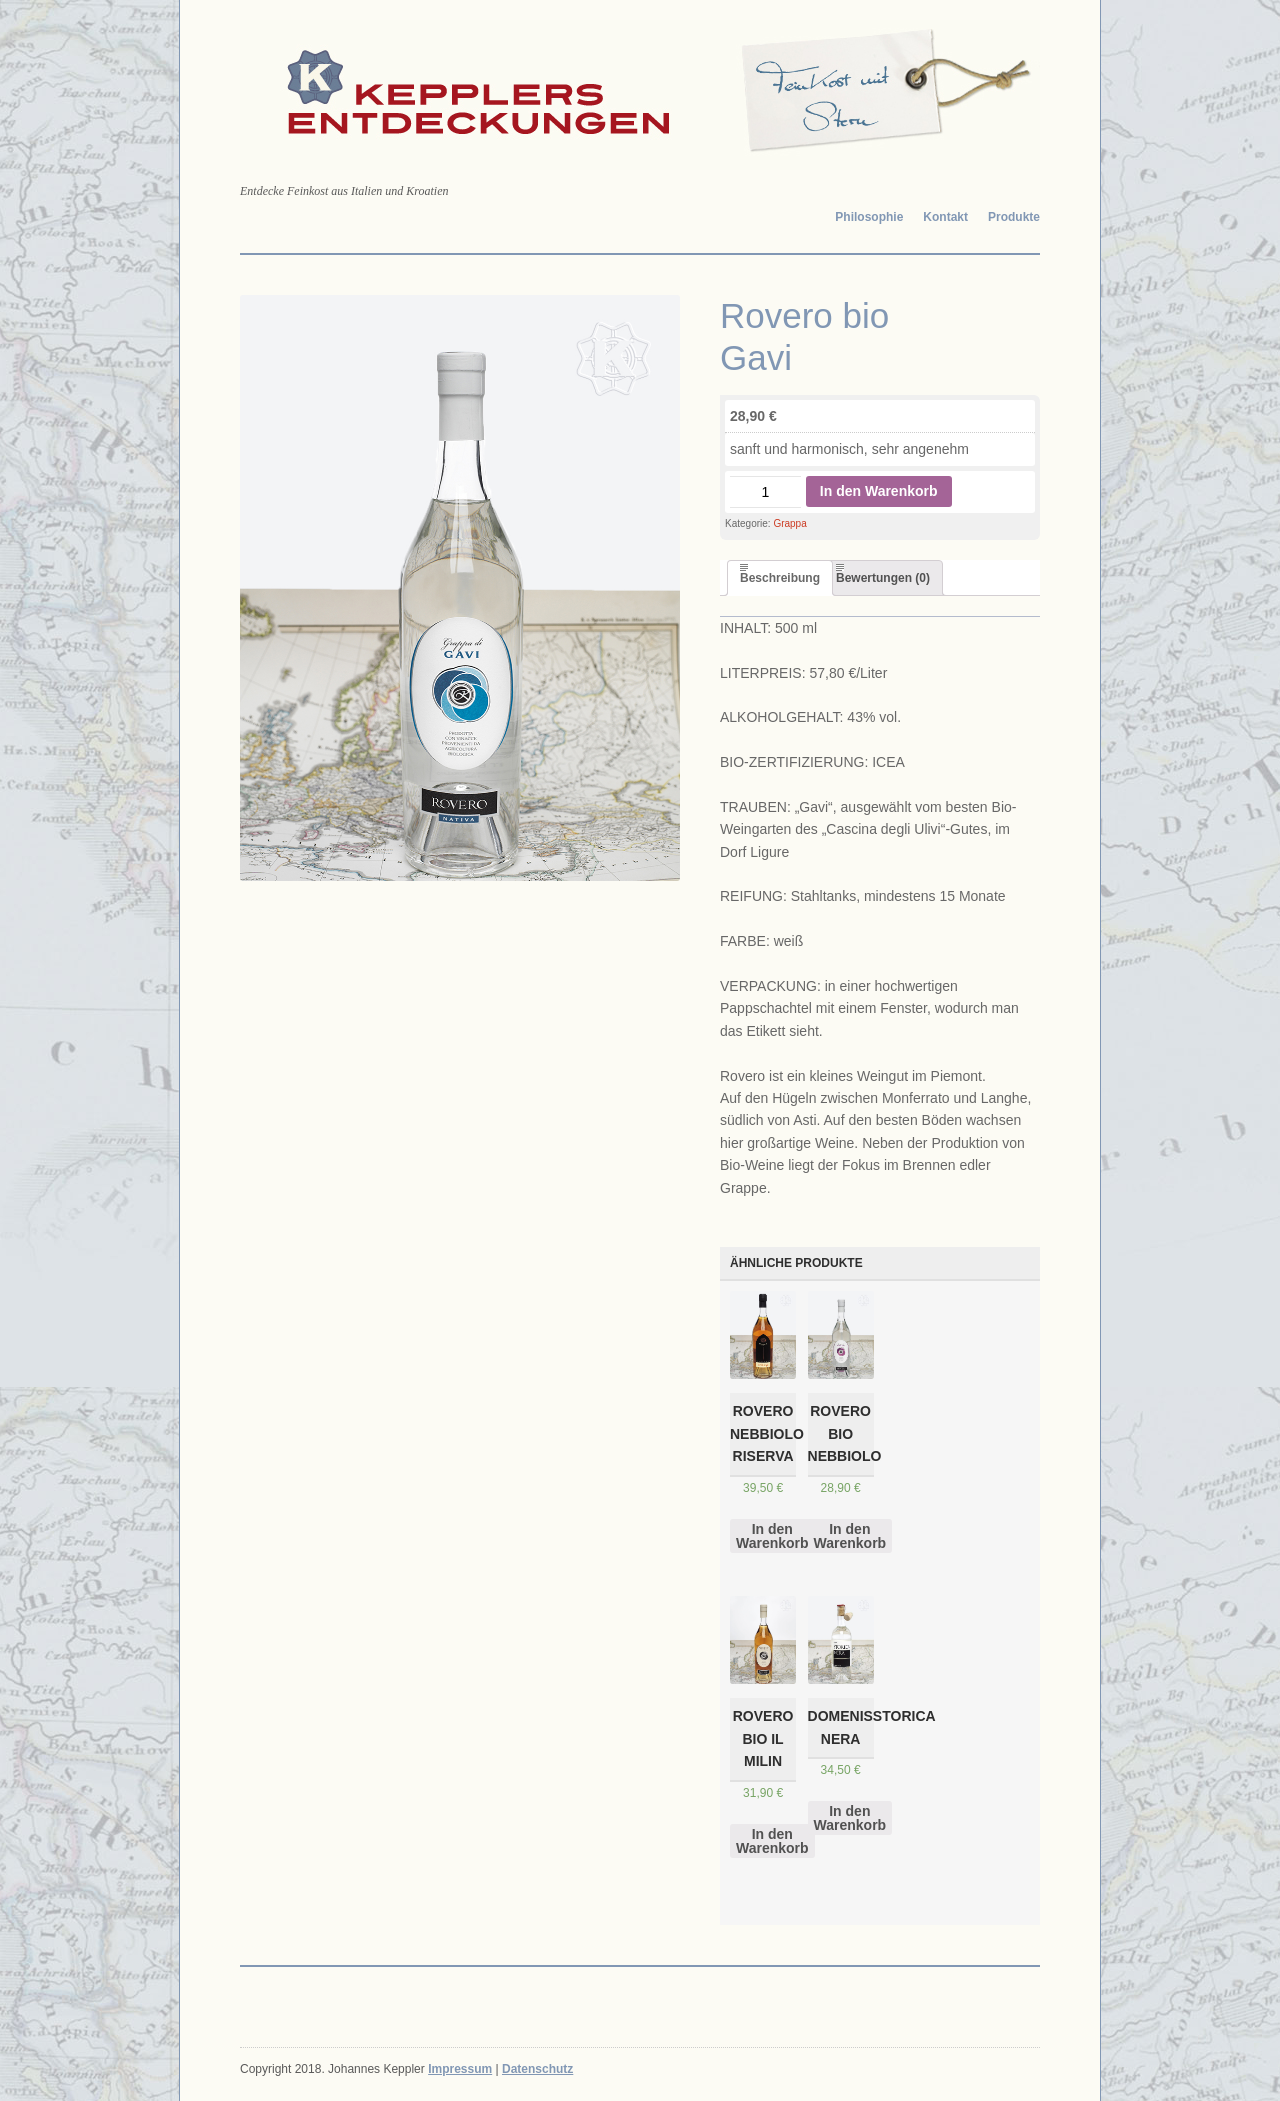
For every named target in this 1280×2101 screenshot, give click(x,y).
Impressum (460, 2069)
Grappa (789, 523)
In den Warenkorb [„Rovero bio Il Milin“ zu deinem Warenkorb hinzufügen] (772, 1841)
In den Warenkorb (879, 491)
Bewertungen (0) (883, 578)
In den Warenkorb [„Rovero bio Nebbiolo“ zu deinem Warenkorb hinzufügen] (850, 1536)
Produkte (1014, 217)
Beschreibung (780, 578)
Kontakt (945, 217)
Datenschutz (537, 2069)
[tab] (780, 578)
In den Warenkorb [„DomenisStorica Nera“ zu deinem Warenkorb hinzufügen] (850, 1818)
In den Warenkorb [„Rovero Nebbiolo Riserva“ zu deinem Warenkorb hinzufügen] (772, 1536)
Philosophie (869, 217)
